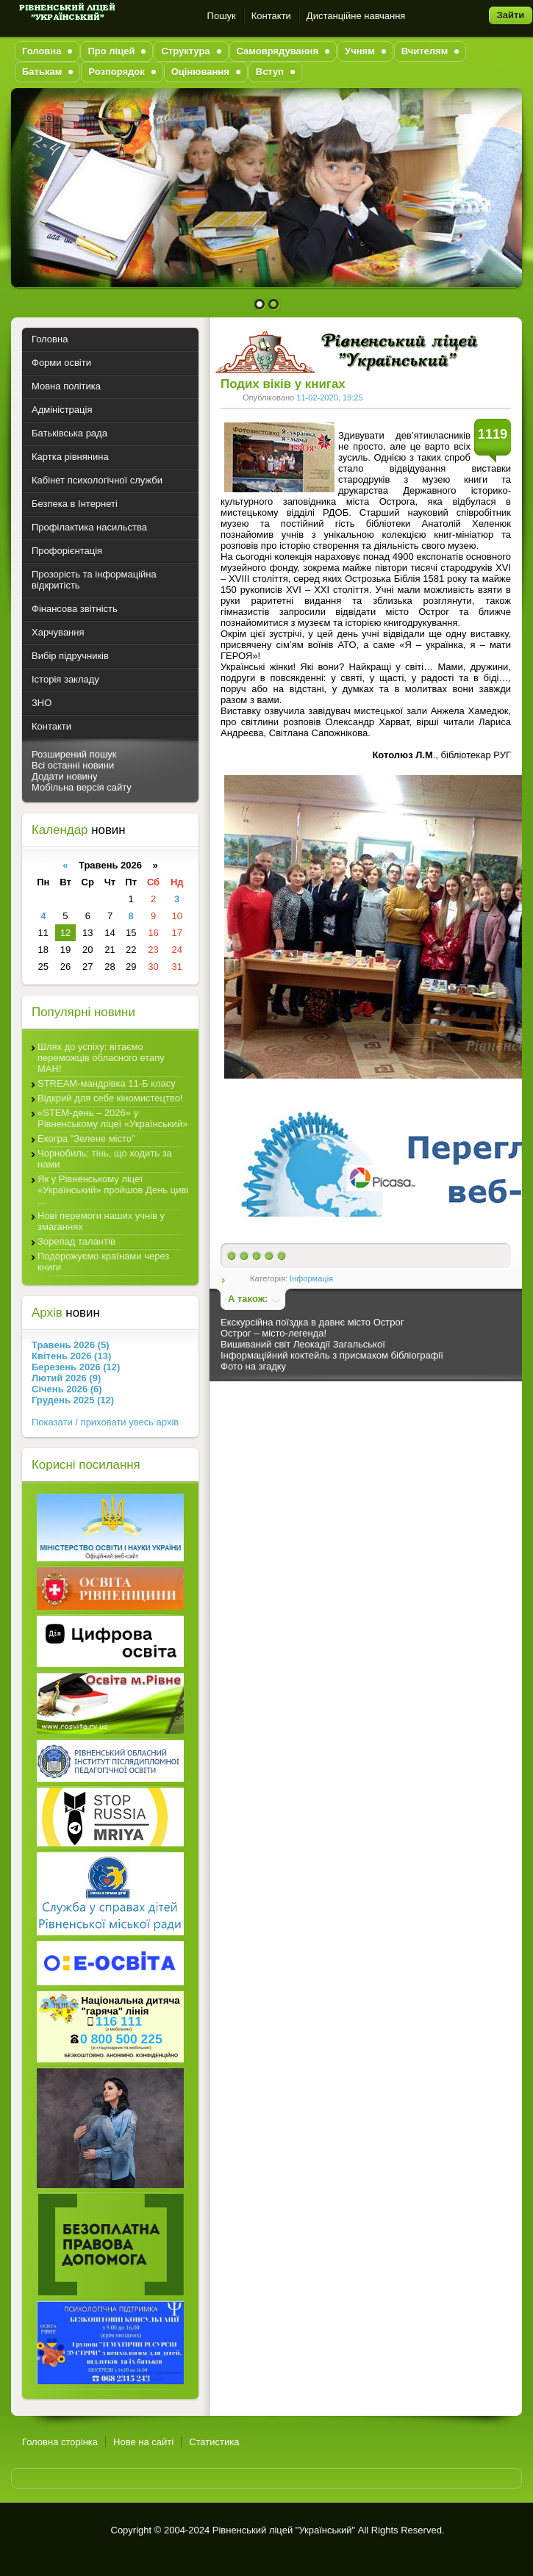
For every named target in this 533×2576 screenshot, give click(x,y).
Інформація (311, 1278)
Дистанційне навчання (356, 15)
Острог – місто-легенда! (273, 1333)
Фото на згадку (253, 1366)
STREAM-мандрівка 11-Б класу (106, 1083)
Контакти (271, 15)
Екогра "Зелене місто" (86, 1138)
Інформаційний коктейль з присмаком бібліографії (332, 1355)
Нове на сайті (143, 2441)
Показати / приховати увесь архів (105, 1422)
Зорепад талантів (76, 1241)
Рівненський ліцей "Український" (283, 2530)
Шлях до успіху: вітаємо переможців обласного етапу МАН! (101, 1057)
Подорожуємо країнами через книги (103, 1262)
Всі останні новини (73, 765)
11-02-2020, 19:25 (329, 397)
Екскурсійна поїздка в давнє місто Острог (312, 1322)
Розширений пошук (74, 754)
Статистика (214, 2441)
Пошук (221, 15)
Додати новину (65, 776)
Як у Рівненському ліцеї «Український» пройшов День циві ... (112, 1189)
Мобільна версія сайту (82, 787)
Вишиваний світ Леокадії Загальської (303, 1344)
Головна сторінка (60, 2441)
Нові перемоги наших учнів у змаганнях (101, 1221)
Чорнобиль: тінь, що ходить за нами (104, 1159)
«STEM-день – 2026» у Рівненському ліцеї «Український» (112, 1118)
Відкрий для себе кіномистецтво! (109, 1098)
